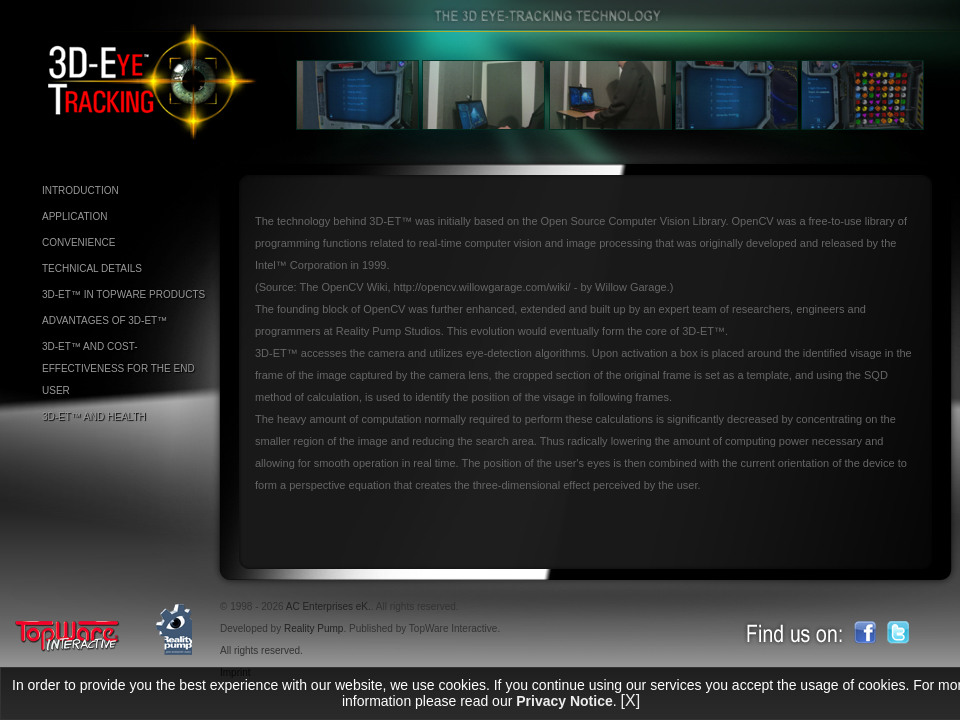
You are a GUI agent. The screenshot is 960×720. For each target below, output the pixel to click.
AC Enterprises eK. (328, 606)
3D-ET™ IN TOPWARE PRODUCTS (123, 294)
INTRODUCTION (80, 190)
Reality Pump (313, 628)
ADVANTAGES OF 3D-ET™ (104, 320)
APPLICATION (74, 216)
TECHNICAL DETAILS (92, 268)
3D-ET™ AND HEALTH (94, 416)
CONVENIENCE (78, 242)
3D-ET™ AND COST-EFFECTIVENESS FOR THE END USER (118, 368)
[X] (631, 700)
